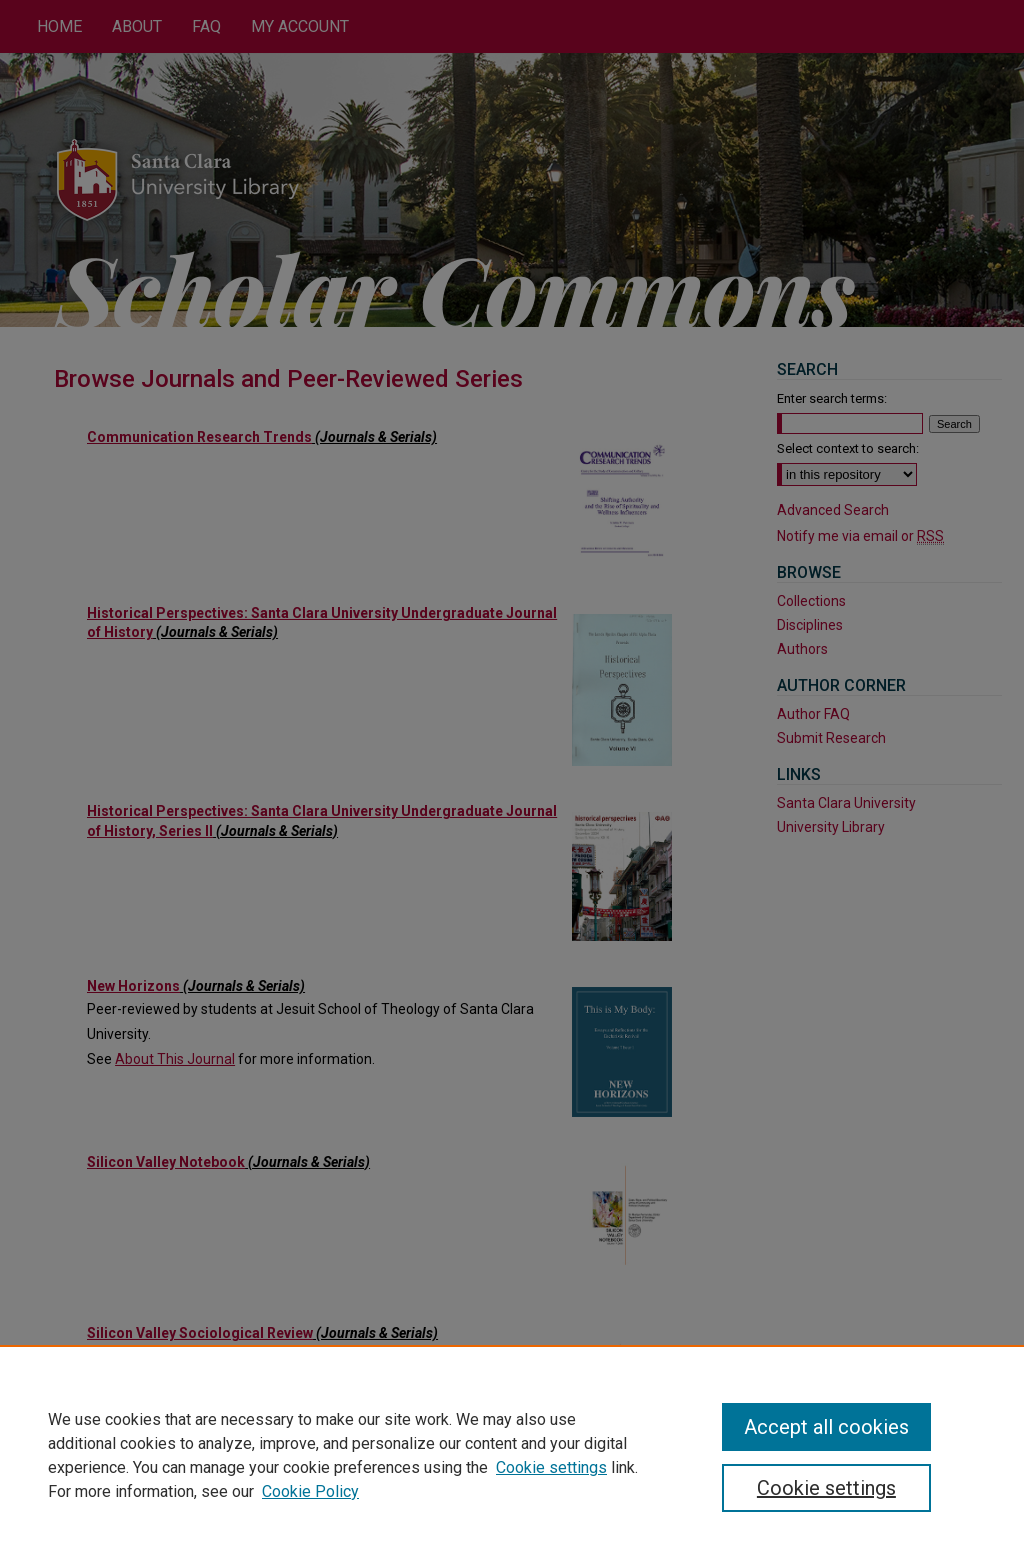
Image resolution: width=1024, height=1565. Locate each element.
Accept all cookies (826, 1427)
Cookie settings (551, 1467)
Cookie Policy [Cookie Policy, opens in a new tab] (310, 1491)
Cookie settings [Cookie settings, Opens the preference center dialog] (826, 1488)
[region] (512, 1455)
